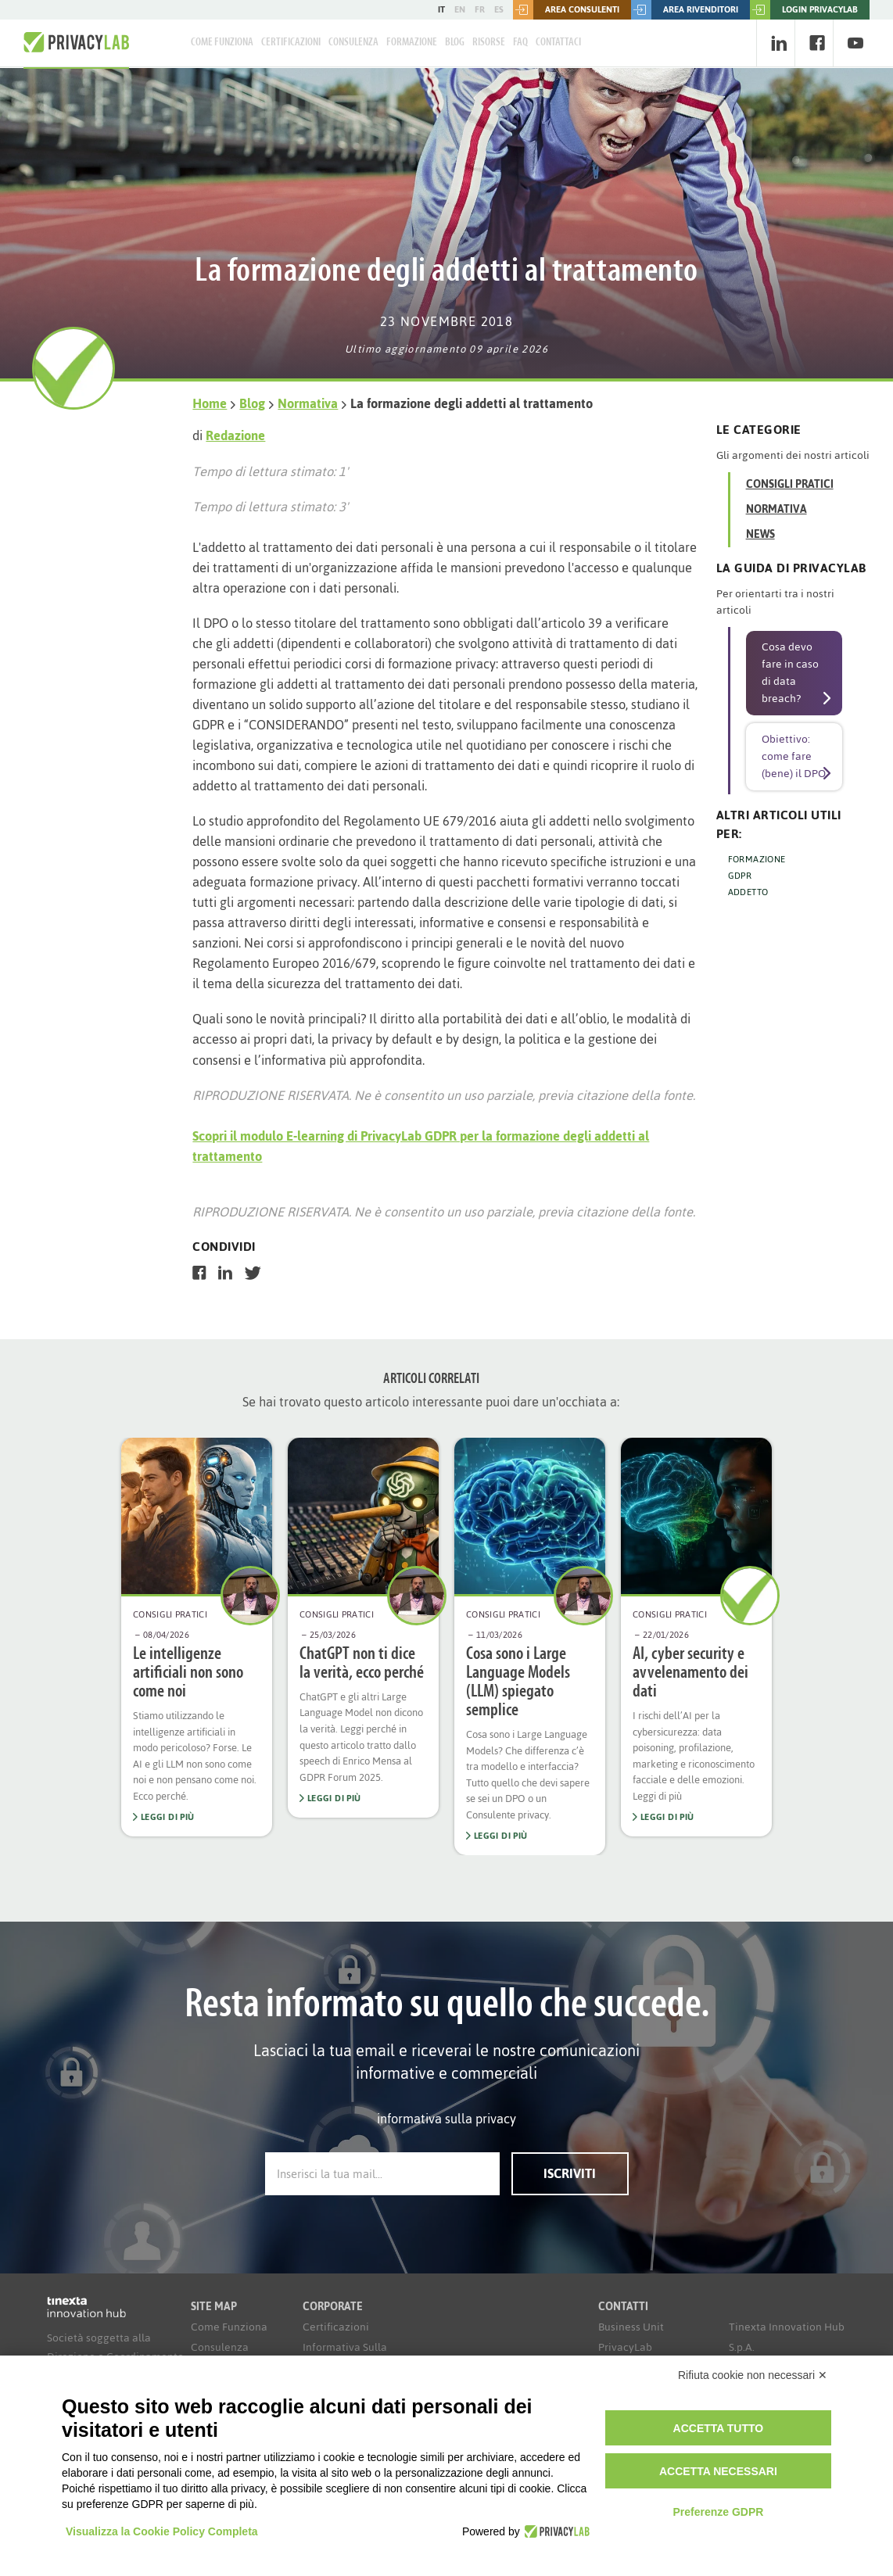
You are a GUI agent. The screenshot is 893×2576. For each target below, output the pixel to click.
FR (480, 9)
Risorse (488, 42)
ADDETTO (748, 892)
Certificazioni (291, 42)
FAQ (520, 42)
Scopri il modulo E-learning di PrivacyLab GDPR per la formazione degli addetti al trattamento (420, 1146)
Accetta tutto (718, 2428)
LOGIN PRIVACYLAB (804, 10)
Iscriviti (569, 2173)
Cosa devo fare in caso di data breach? (790, 672)
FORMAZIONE (757, 859)
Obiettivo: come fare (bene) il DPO (794, 756)
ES (499, 9)
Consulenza (353, 42)
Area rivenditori (684, 10)
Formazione (411, 42)
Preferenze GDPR (717, 2512)
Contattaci (558, 42)
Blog (454, 42)
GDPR (740, 875)
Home (209, 403)
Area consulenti (566, 10)
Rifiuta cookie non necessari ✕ (752, 2375)
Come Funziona (222, 42)
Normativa (308, 403)
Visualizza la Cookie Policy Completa (162, 2531)
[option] (196, 1637)
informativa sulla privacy (446, 2118)
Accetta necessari (718, 2471)
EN (459, 9)
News (760, 534)
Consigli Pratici (790, 484)
